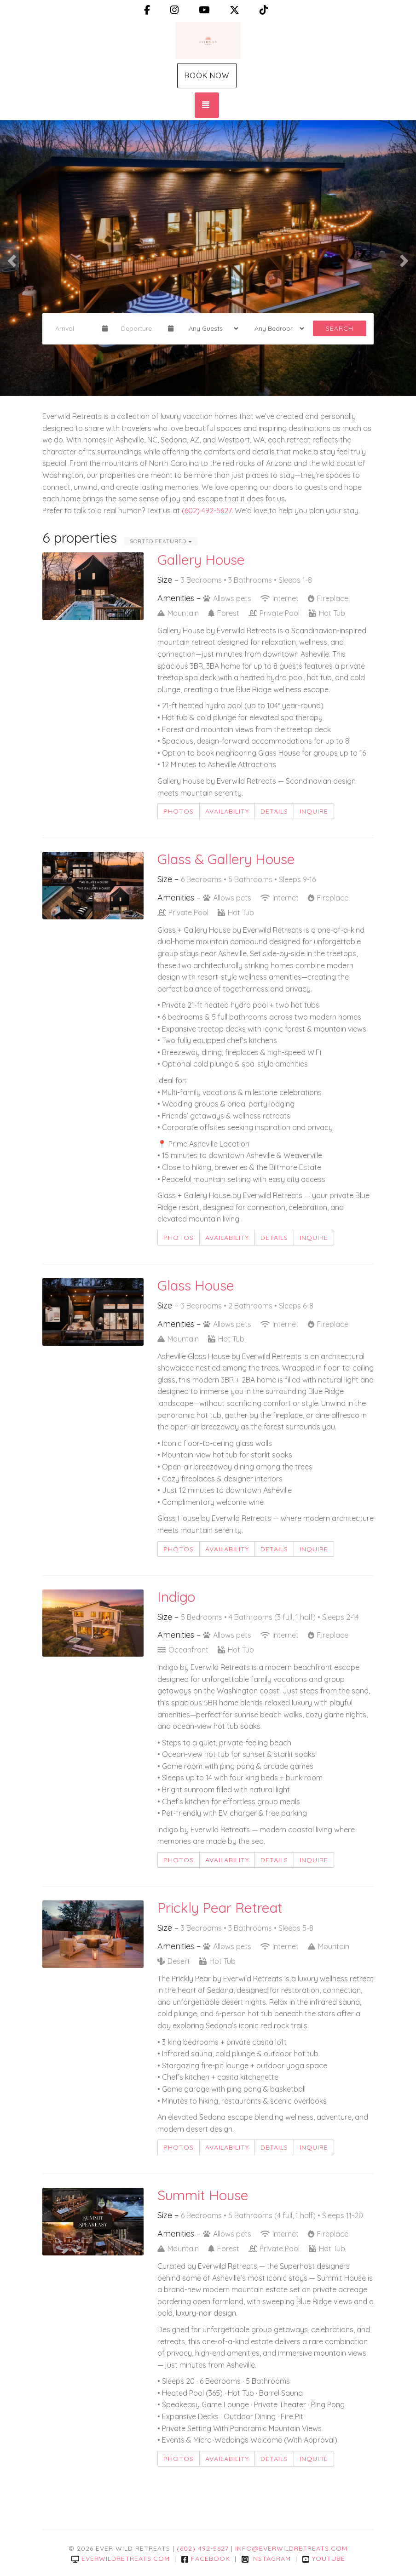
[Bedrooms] (276, 328)
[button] (10, 258)
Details (274, 811)
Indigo (176, 1597)
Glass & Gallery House (226, 859)
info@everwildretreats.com (291, 2548)
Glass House (195, 1285)
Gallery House (201, 559)
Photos (178, 811)
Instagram (266, 2558)
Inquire (314, 811)
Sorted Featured (161, 541)
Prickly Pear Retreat (220, 1907)
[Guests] (210, 328)
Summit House (202, 2195)
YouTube (323, 2558)
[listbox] (208, 258)
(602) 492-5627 (206, 510)
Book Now (207, 75)
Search (339, 328)
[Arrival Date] (75, 328)
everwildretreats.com (120, 2558)
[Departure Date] (141, 328)
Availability (227, 811)
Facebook (205, 2558)
